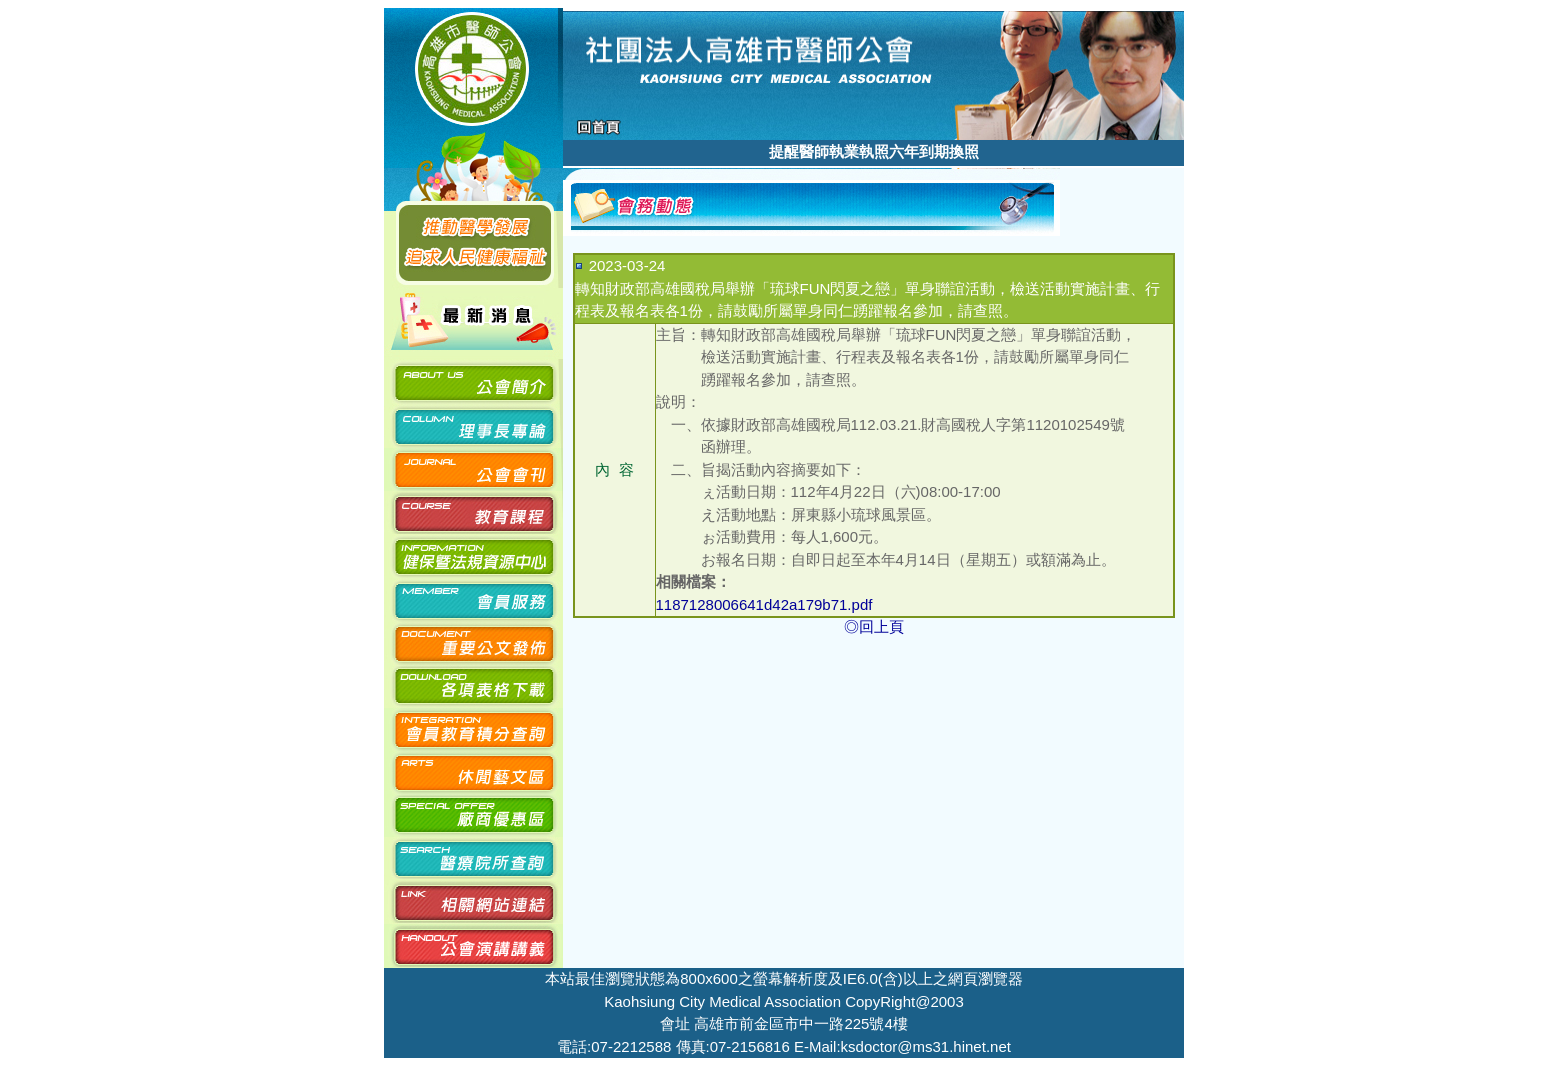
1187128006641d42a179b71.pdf (764, 604)
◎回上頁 (874, 626)
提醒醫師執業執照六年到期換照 (874, 151)
